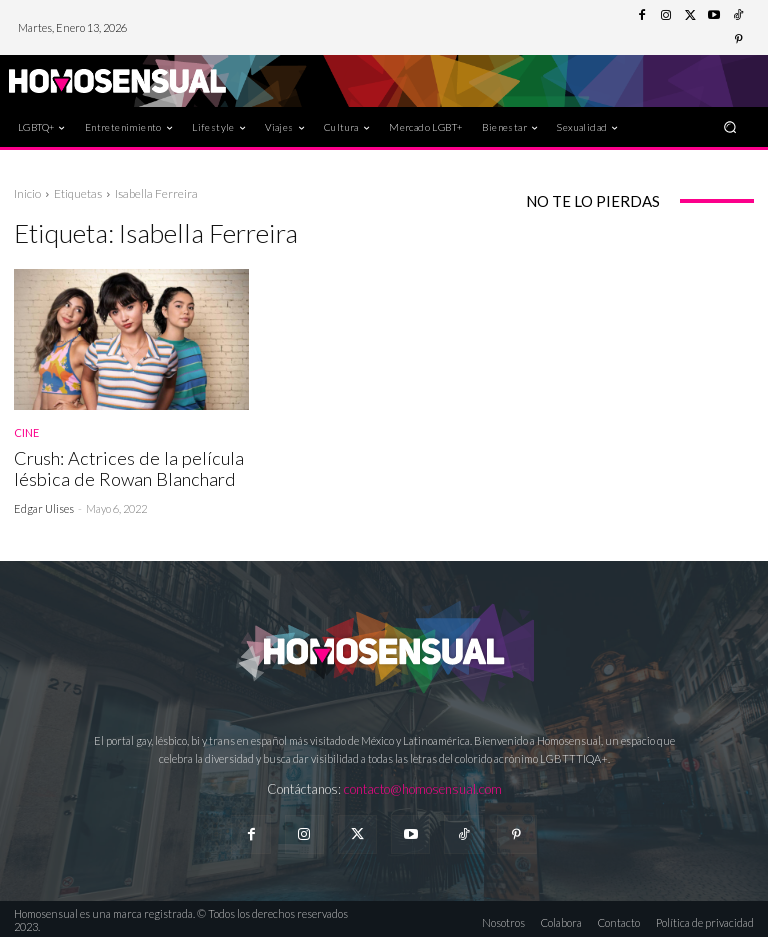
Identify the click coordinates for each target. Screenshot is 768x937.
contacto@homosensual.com (423, 787)
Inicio (27, 193)
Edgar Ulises (44, 505)
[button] (730, 126)
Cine (26, 432)
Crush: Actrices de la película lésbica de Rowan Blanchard (120, 467)
